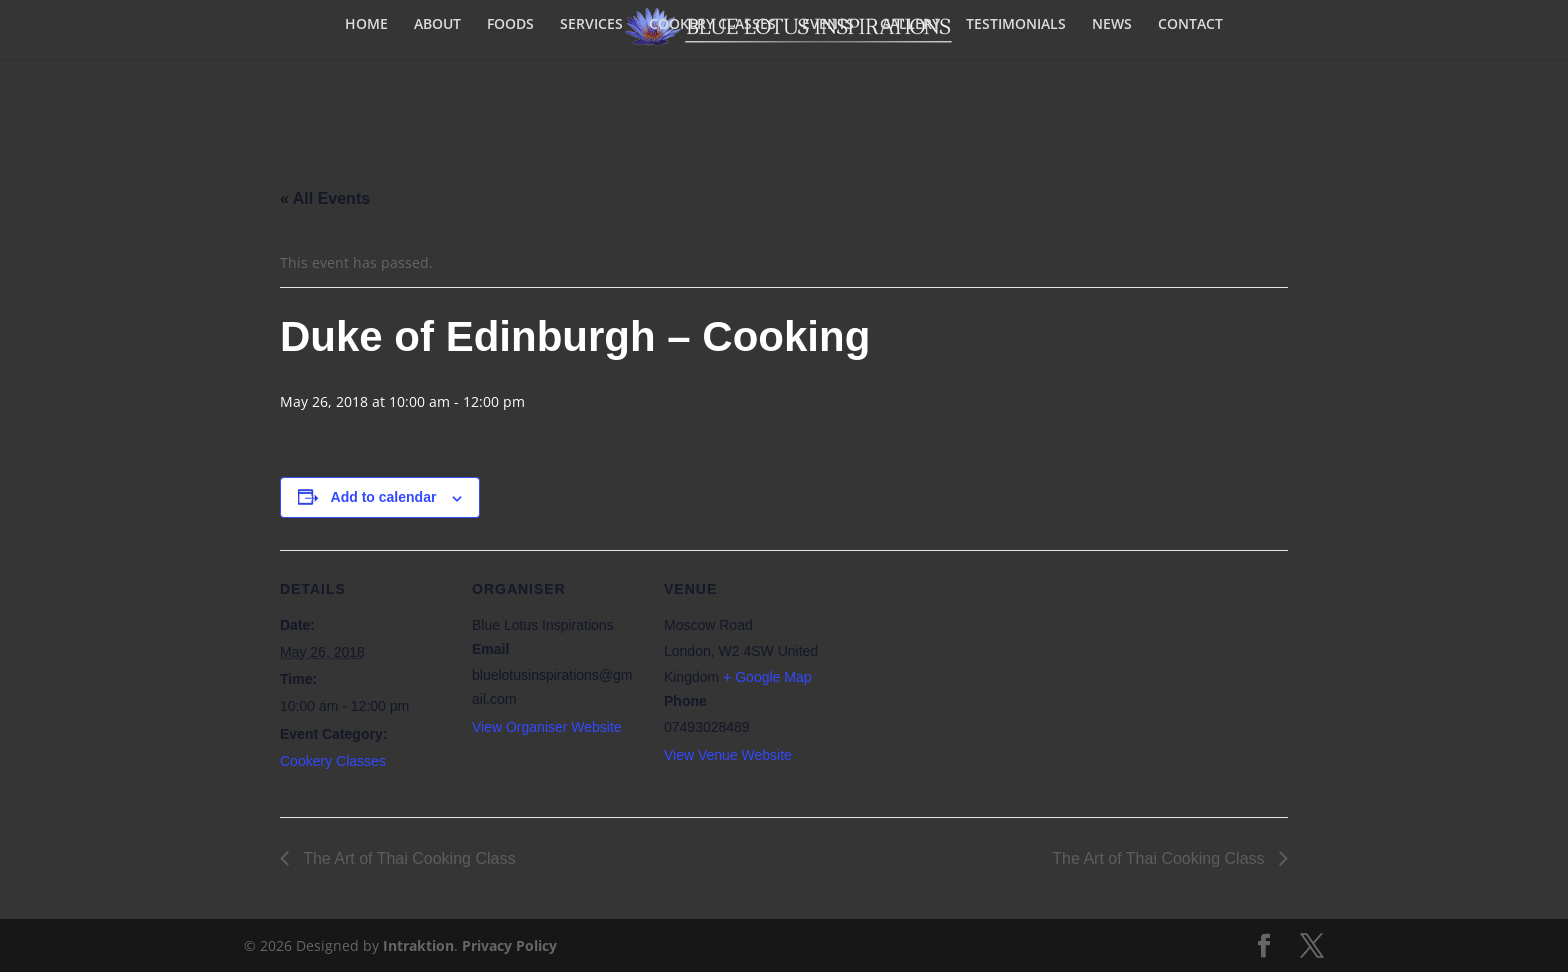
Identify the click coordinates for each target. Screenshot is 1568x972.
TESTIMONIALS (1016, 25)
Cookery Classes (333, 761)
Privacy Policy (509, 945)
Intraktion (418, 945)
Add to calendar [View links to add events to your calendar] (384, 497)
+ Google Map (767, 677)
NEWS (1112, 25)
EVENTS (828, 25)
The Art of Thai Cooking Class (407, 858)
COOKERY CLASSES (712, 25)
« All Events (325, 198)
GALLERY (910, 25)
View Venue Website (728, 755)
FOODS (510, 25)
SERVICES (591, 25)
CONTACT (1190, 25)
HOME (366, 25)
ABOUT (437, 25)
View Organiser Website (547, 727)
